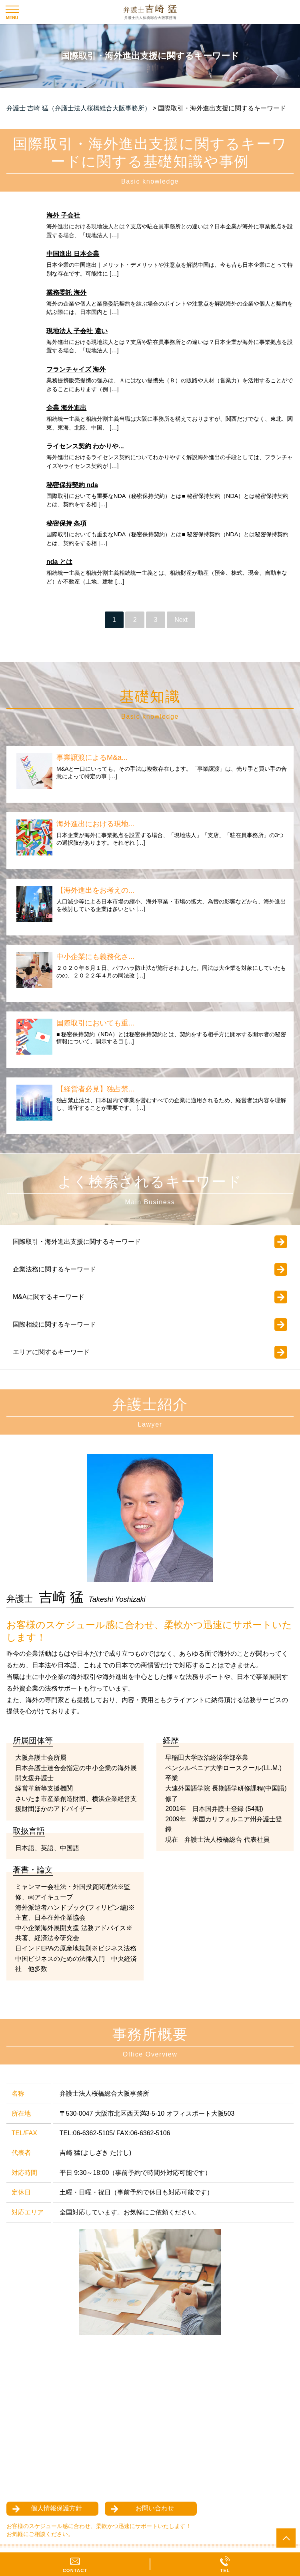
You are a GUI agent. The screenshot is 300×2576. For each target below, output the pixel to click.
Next (181, 619)
